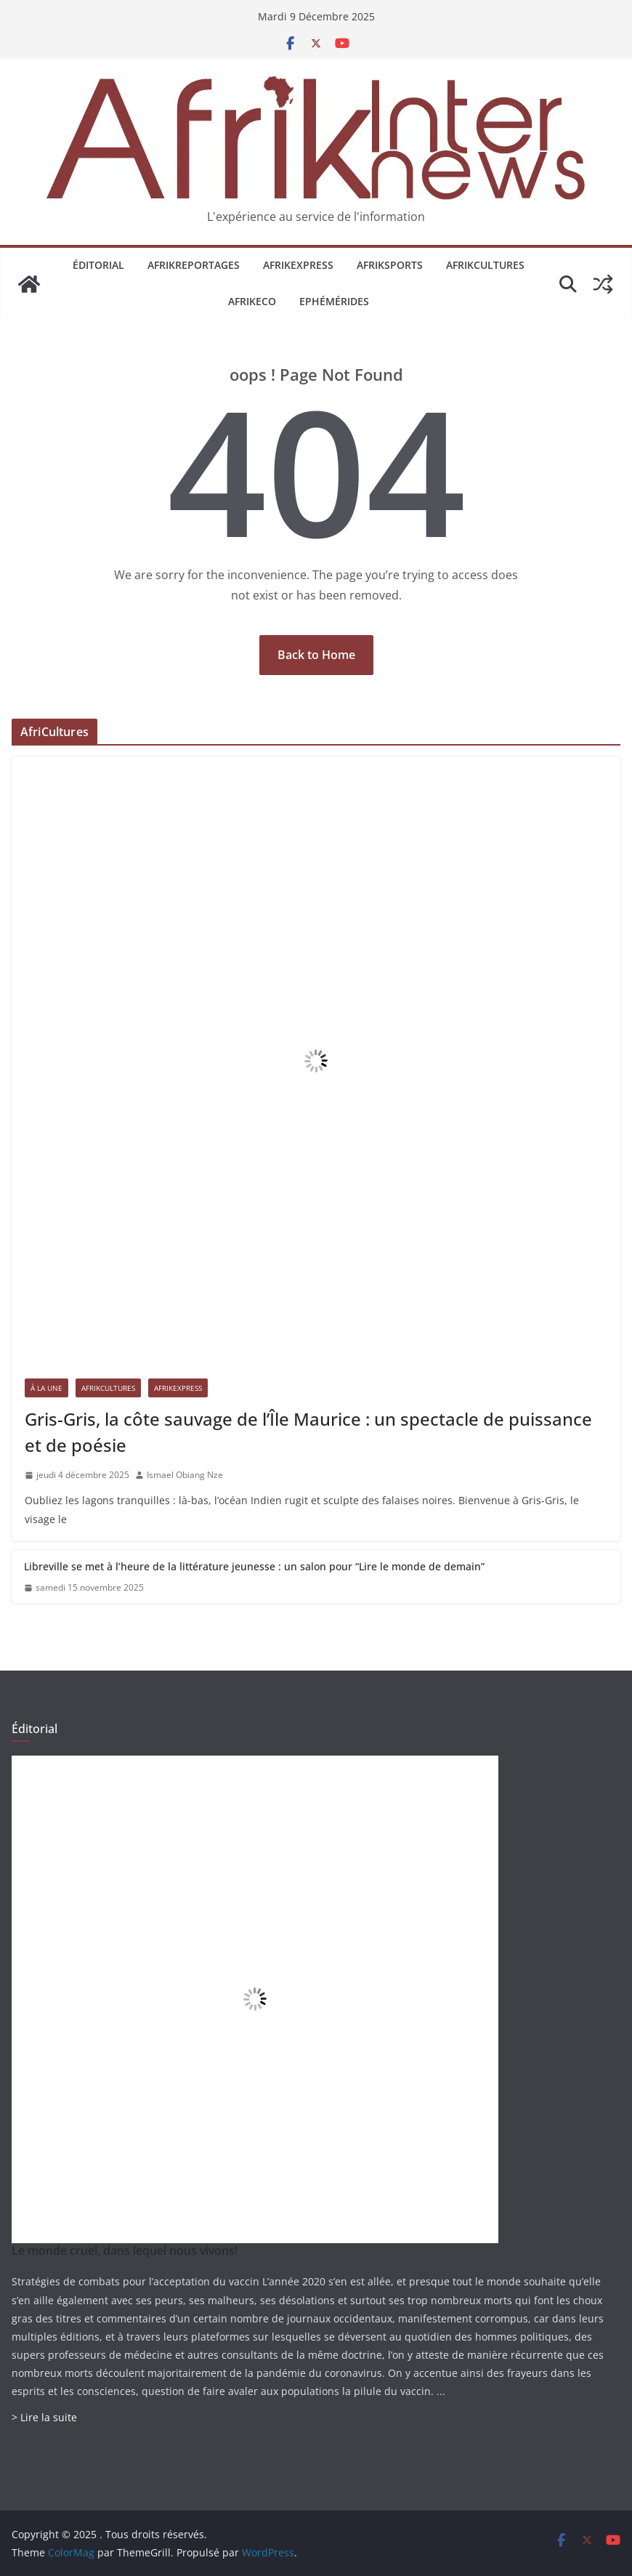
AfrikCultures (485, 265)
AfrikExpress (298, 265)
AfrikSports (390, 265)
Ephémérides (334, 301)
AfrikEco (252, 301)
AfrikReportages (193, 265)
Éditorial (98, 265)
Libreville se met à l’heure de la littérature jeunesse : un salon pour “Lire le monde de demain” (254, 1566)
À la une (46, 1388)
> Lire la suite (44, 2417)
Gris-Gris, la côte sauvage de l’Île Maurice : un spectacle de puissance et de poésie (308, 1432)
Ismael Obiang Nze (185, 1475)
